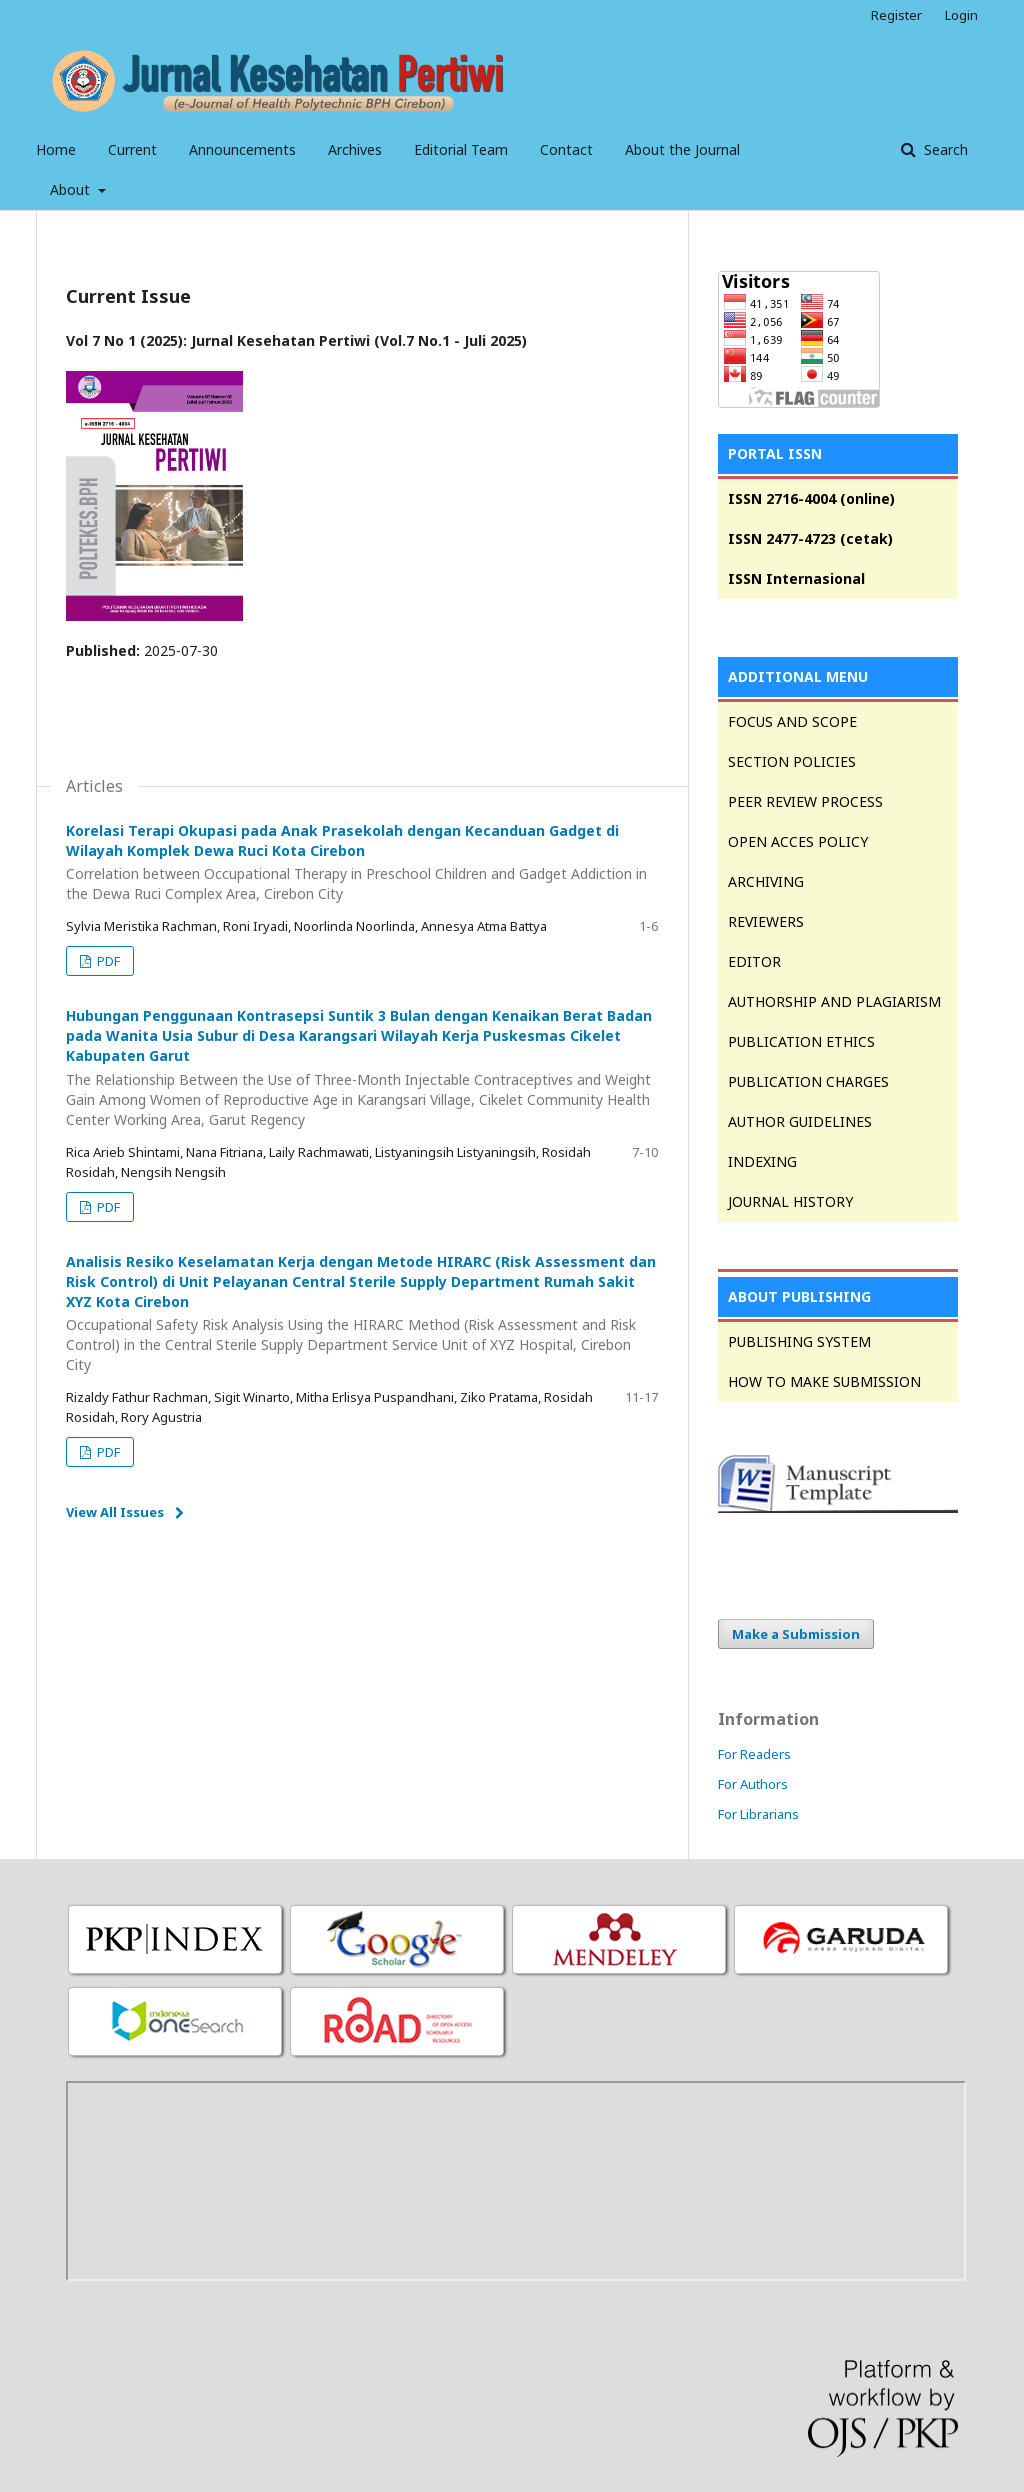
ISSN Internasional (796, 578)
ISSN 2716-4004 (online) (811, 498)
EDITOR (754, 961)
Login (961, 15)
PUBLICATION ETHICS (801, 1041)
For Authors (753, 1784)
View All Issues (115, 1512)
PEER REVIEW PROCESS (805, 801)
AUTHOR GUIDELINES (800, 1121)
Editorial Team (461, 149)
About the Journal (682, 149)
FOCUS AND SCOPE (792, 721)
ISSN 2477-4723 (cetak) (810, 538)
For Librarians (758, 1814)
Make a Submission (796, 1634)
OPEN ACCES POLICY (798, 841)
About (72, 189)
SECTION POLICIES (792, 761)
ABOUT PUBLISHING (799, 1296)
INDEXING (762, 1161)
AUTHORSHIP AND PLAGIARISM (834, 1001)
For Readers (754, 1754)
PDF (107, 961)
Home (56, 149)
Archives (355, 149)
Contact (566, 149)
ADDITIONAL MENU (798, 676)
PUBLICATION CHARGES (808, 1081)
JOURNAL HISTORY (790, 1201)
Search (944, 149)
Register (896, 15)
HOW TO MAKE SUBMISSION (824, 1381)
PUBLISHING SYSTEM (799, 1341)
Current (132, 149)
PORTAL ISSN (775, 453)
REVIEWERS (766, 921)
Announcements (242, 149)
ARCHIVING (766, 881)
